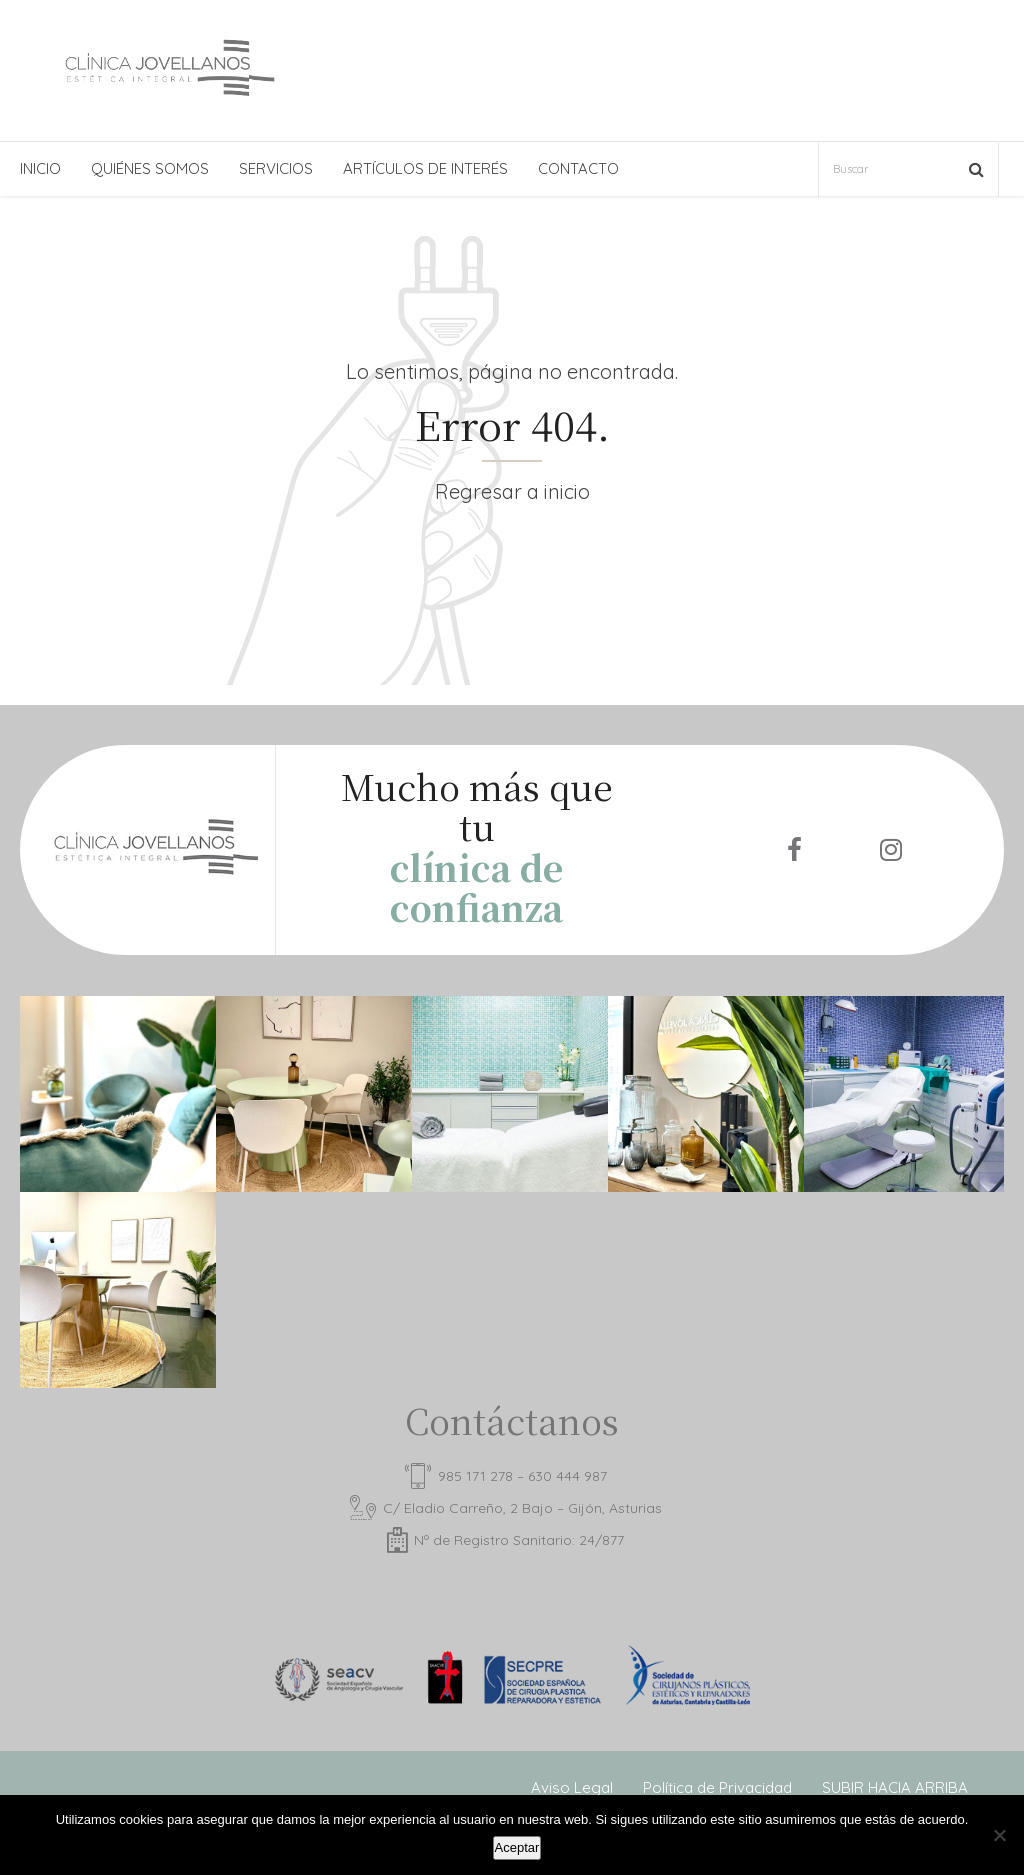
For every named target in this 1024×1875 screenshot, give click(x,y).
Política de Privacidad (717, 1787)
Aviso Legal (572, 1787)
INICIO (40, 168)
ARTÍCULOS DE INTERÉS (425, 168)
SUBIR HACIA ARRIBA (895, 1787)
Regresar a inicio (512, 491)
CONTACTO (578, 168)
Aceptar (517, 1847)
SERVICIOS (276, 168)
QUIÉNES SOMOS (150, 168)
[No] (999, 1835)
